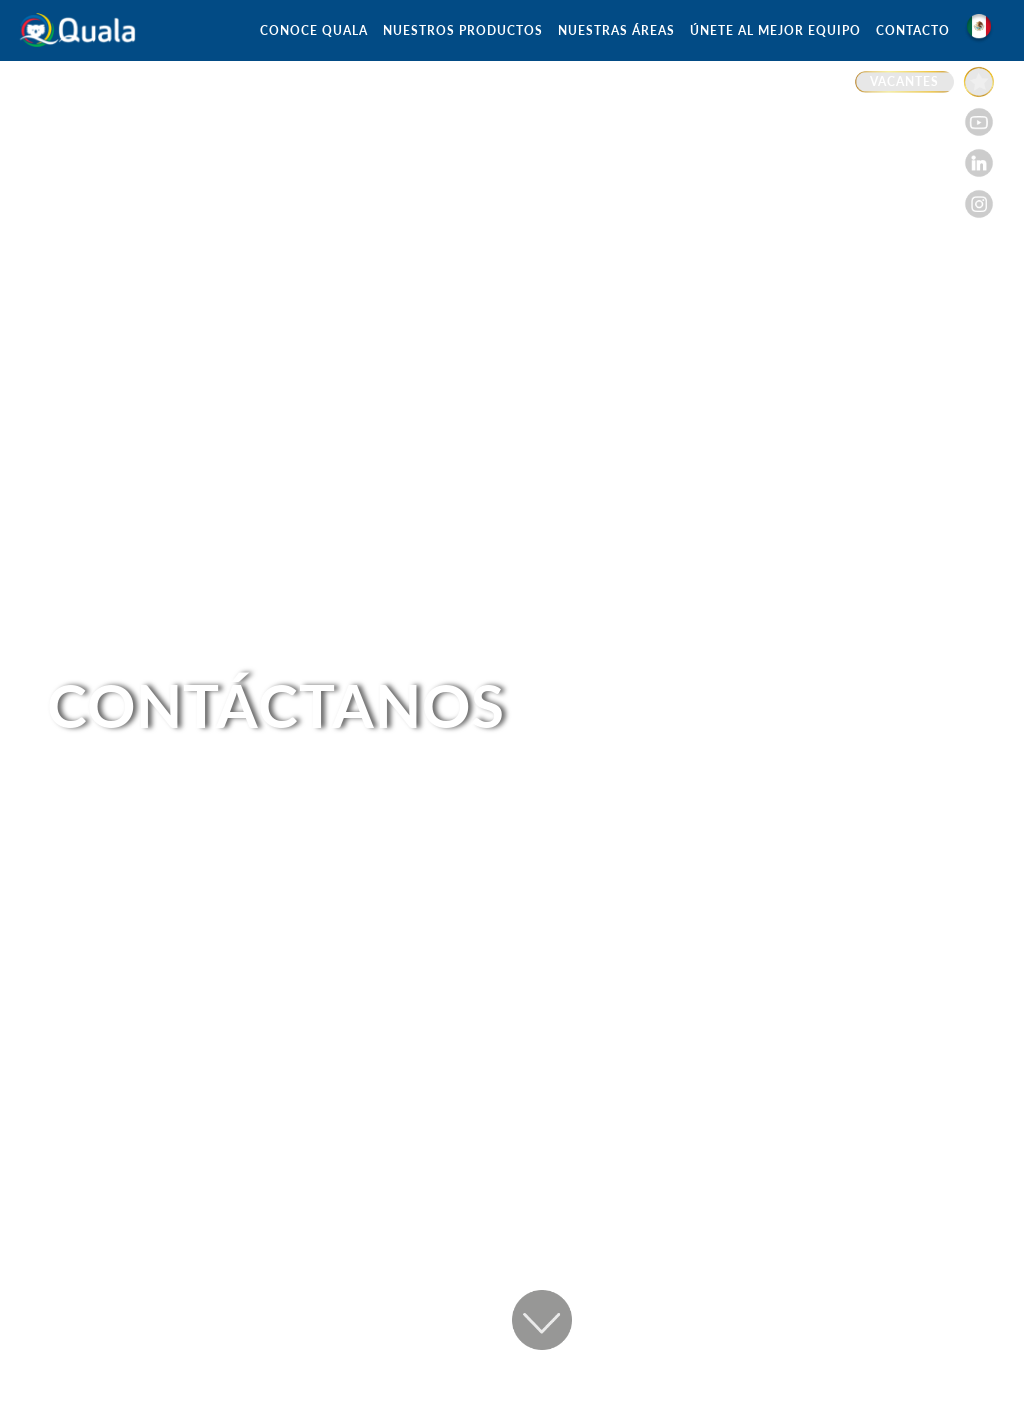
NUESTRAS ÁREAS (616, 30)
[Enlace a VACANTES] (924, 82)
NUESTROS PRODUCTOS (463, 30)
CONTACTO (913, 30)
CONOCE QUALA (314, 30)
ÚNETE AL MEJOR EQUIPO (775, 30)
